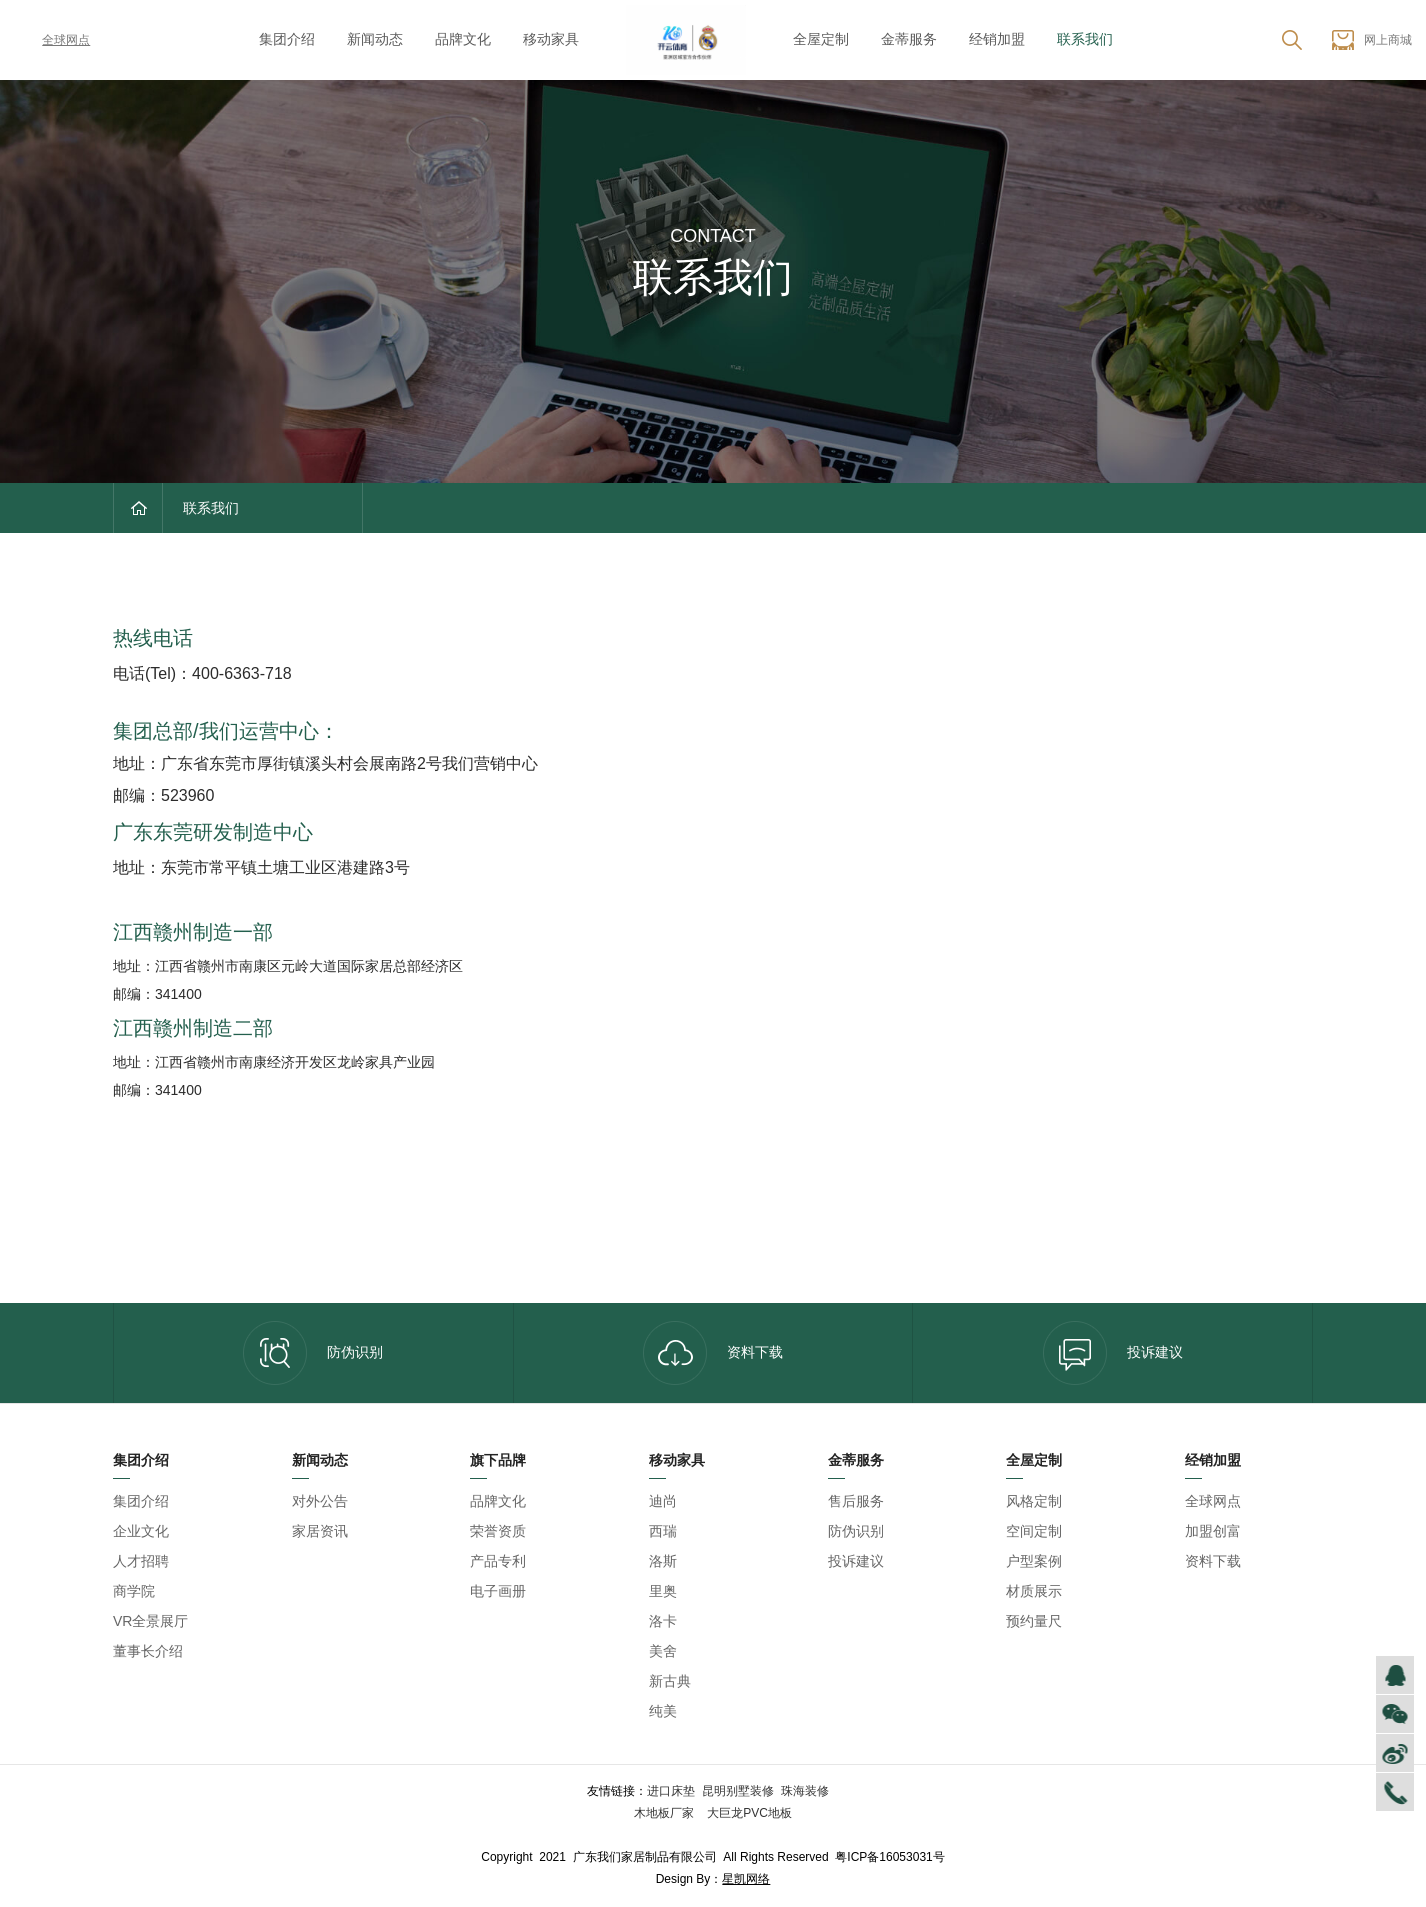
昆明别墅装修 (738, 1791)
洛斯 (663, 1561)
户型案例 (1034, 1561)
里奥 (663, 1591)
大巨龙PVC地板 (748, 1813)
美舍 (663, 1651)
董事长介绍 (148, 1651)
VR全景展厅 (150, 1621)
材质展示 (1034, 1591)
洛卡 (663, 1621)
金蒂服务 (909, 39)
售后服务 (856, 1501)
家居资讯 (320, 1531)
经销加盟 (997, 39)
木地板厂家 (665, 1813)
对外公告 (320, 1501)
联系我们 (1085, 39)
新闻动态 (375, 39)
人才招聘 (141, 1561)
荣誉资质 (498, 1531)
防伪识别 (313, 1353)
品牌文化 (463, 39)
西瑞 (663, 1531)
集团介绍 (287, 39)
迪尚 (663, 1501)
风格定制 (1034, 1501)
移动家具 (551, 39)
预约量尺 (1034, 1621)
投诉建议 (1113, 1353)
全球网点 (52, 40)
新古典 (670, 1681)
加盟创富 (1213, 1531)
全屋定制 (821, 39)
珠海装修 (805, 1791)
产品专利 (498, 1561)
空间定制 (1034, 1531)
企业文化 (141, 1531)
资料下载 (713, 1353)
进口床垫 (671, 1791)
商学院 (134, 1591)
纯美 (663, 1711)
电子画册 (498, 1591)
